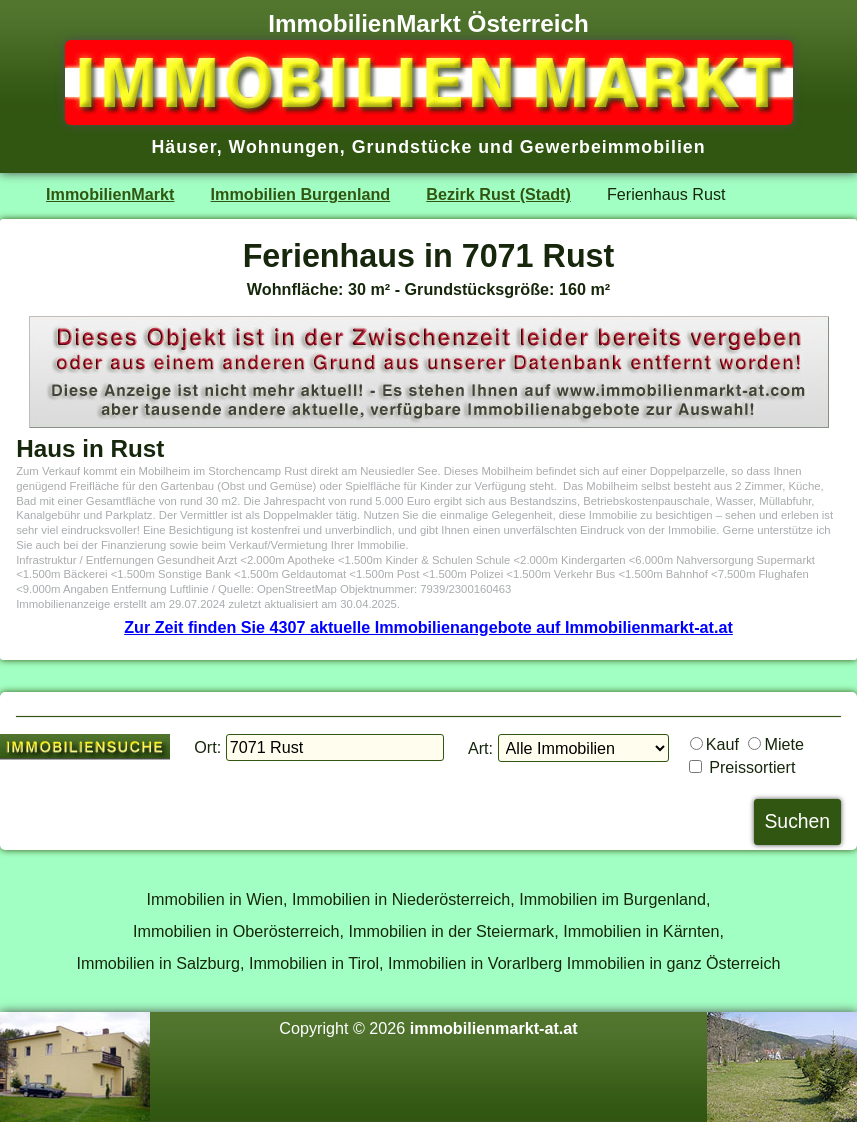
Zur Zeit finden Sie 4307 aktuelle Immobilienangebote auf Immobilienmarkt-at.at (428, 627)
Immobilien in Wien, (217, 899)
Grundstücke (412, 147)
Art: (480, 748)
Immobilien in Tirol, (316, 963)
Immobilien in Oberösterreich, (238, 931)
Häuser (183, 147)
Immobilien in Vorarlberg (475, 963)
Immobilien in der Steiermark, (454, 931)
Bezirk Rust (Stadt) (498, 194)
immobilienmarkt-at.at (494, 1028)
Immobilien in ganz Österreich (674, 963)
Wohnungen (284, 147)
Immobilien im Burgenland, (614, 899)
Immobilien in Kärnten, (643, 931)
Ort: (207, 747)
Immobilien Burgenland (301, 194)
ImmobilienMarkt (110, 194)
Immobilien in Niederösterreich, (403, 899)
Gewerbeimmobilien (613, 147)
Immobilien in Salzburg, (160, 963)
